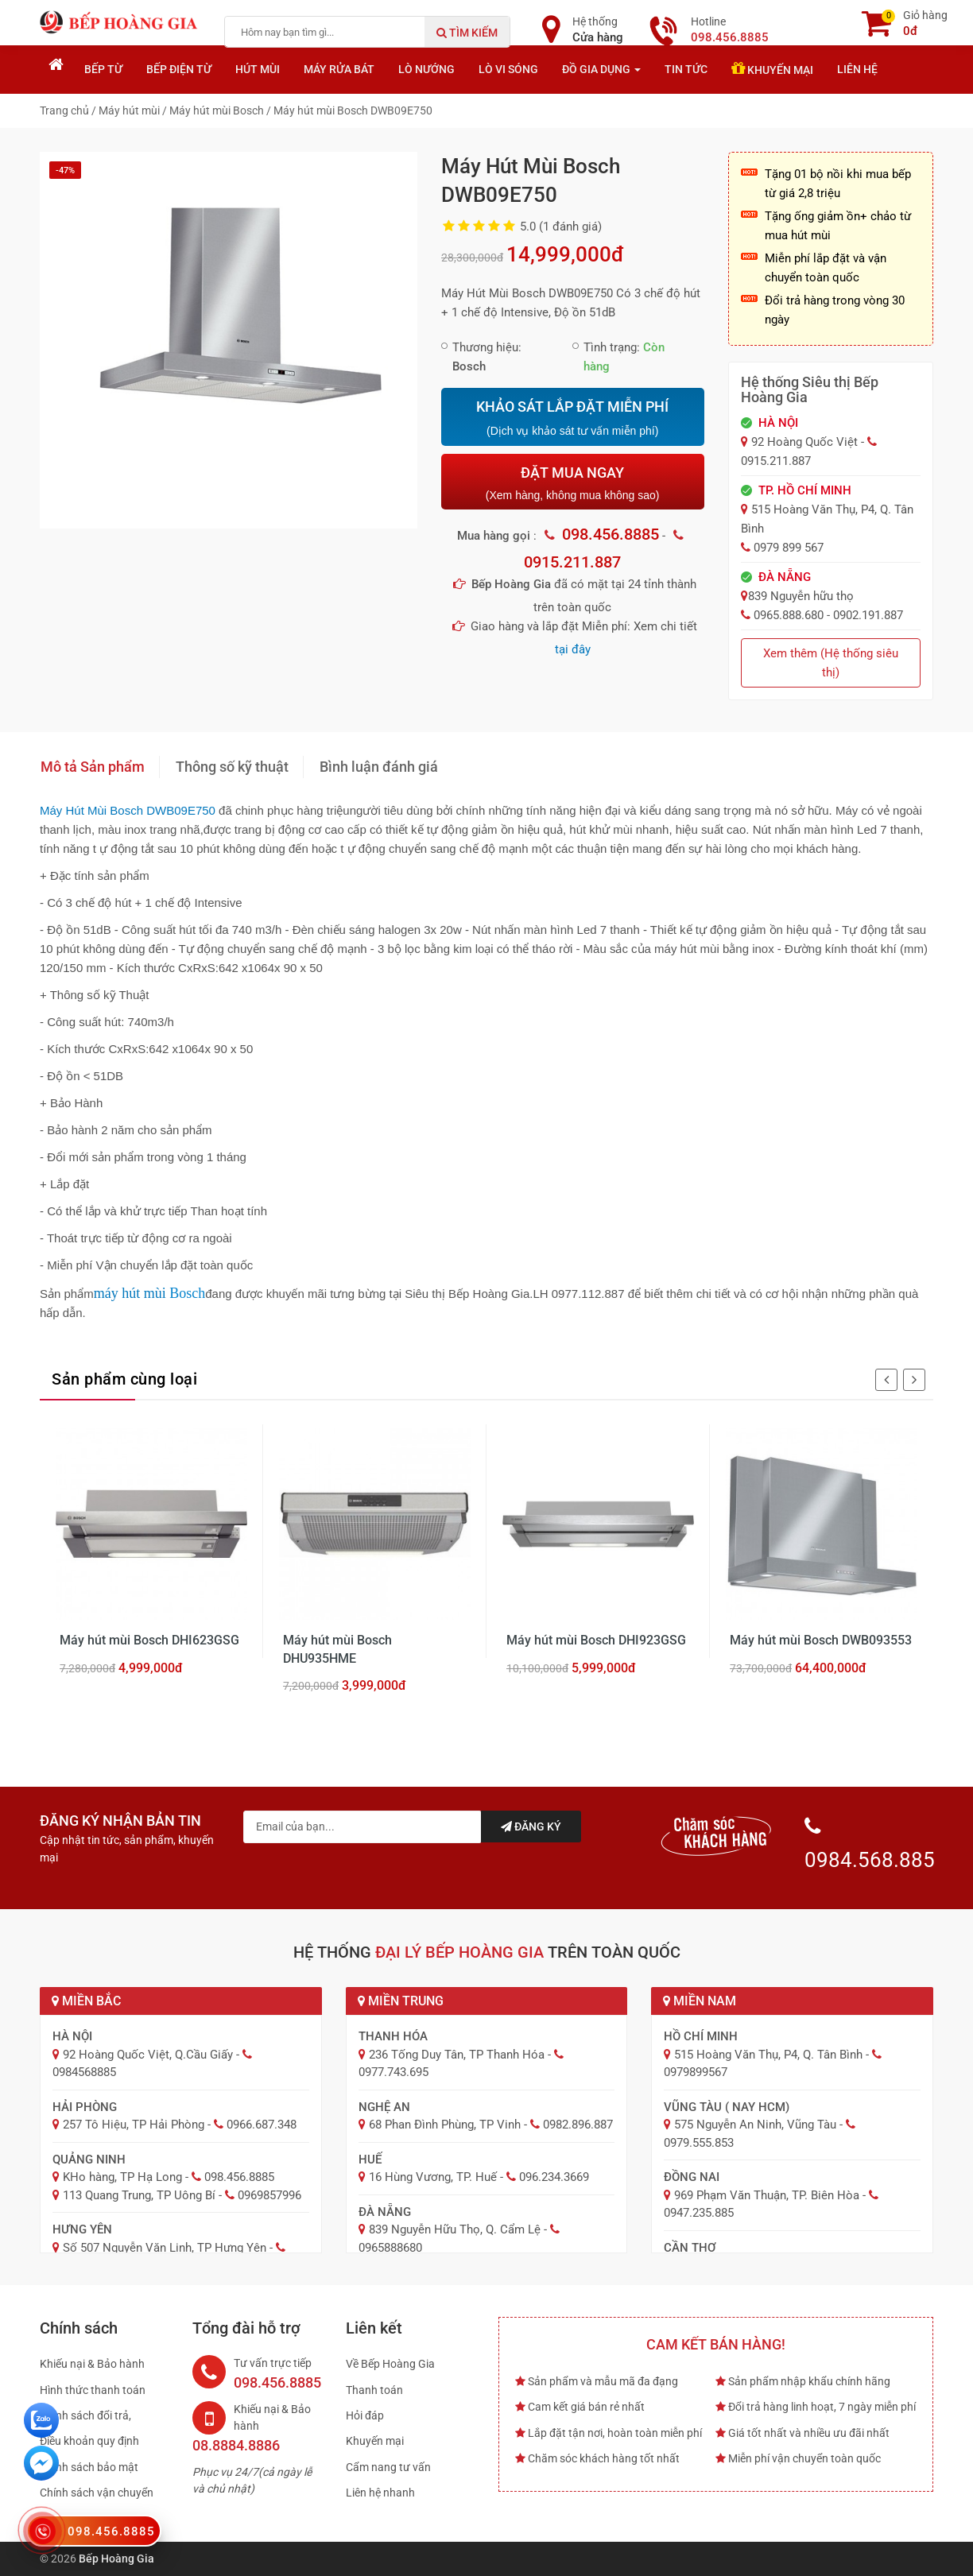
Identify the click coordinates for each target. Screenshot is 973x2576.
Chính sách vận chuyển (96, 2492)
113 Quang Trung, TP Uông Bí (139, 2195)
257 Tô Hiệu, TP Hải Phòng (133, 2124)
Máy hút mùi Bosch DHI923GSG (596, 1640)
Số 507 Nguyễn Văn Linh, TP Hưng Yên (164, 2248)
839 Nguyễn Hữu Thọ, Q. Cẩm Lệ (455, 2229)
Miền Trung (401, 2001)
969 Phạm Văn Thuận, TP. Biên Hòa (766, 2195)
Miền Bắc (86, 2001)
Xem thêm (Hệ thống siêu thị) (830, 663)
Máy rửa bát (339, 69)
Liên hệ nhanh (380, 2492)
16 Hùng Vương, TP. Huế (433, 2177)
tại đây (573, 649)
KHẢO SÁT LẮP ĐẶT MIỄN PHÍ (572, 418)
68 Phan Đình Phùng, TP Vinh (445, 2124)
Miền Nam (699, 2001)
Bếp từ (103, 69)
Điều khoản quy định (89, 2441)
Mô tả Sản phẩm (93, 766)
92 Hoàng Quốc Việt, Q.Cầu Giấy (148, 2054)
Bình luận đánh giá (379, 766)
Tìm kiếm (467, 32)
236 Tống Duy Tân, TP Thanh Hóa (457, 2054)
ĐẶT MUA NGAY (572, 483)
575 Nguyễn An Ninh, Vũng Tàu (755, 2124)
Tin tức (686, 69)
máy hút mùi (132, 1293)
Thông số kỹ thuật (232, 766)
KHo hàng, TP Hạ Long (122, 2177)
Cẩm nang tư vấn (388, 2467)
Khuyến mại (772, 68)
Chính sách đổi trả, (85, 2415)
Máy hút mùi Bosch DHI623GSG (149, 1640)
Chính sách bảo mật (89, 2467)
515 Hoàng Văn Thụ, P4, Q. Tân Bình (768, 2054)
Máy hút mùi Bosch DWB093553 (821, 1640)
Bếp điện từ (178, 69)
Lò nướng (426, 69)
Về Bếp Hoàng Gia (390, 2363)
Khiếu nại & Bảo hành (92, 2363)
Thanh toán (374, 2390)
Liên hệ (857, 69)
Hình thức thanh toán (92, 2390)
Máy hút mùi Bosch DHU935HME (337, 1649)
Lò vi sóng (508, 69)
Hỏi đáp (365, 2415)
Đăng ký (531, 1826)
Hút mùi (257, 69)
